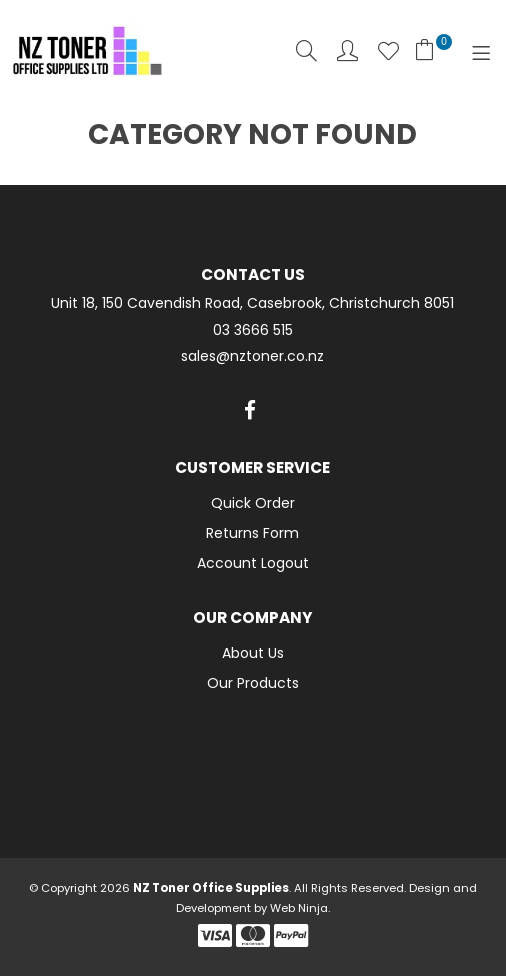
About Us (253, 653)
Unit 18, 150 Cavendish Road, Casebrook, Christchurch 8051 (252, 303)
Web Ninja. (300, 908)
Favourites (388, 50)
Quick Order (253, 503)
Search (306, 50)
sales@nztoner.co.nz (252, 356)
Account (347, 50)
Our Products (253, 683)
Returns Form (252, 533)
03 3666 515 (253, 330)
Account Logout (253, 563)
